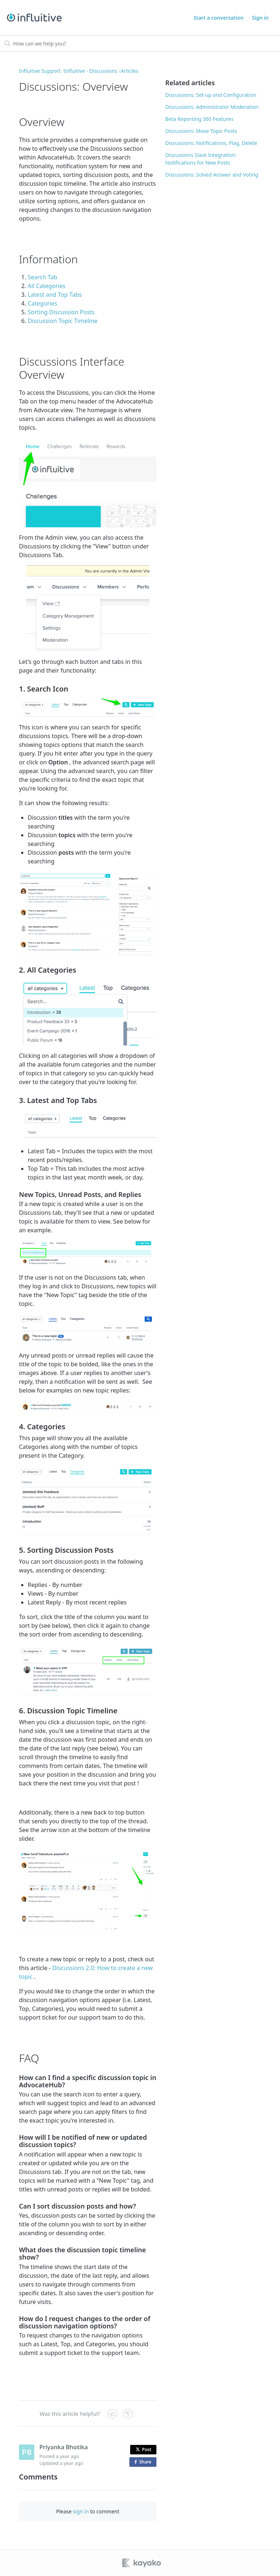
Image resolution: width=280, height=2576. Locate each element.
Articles (129, 70)
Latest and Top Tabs (55, 295)
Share (144, 2462)
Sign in (260, 17)
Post (144, 2449)
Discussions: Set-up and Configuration (210, 94)
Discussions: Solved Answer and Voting (211, 174)
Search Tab (42, 277)
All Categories (46, 286)
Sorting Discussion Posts (61, 312)
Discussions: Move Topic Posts (201, 130)
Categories (42, 303)
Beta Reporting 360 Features (199, 118)
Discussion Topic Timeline (63, 321)
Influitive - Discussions (90, 70)
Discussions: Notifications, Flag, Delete (211, 142)
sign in (81, 2511)
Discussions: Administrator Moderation (211, 106)
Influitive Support (40, 70)
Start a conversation (219, 17)
